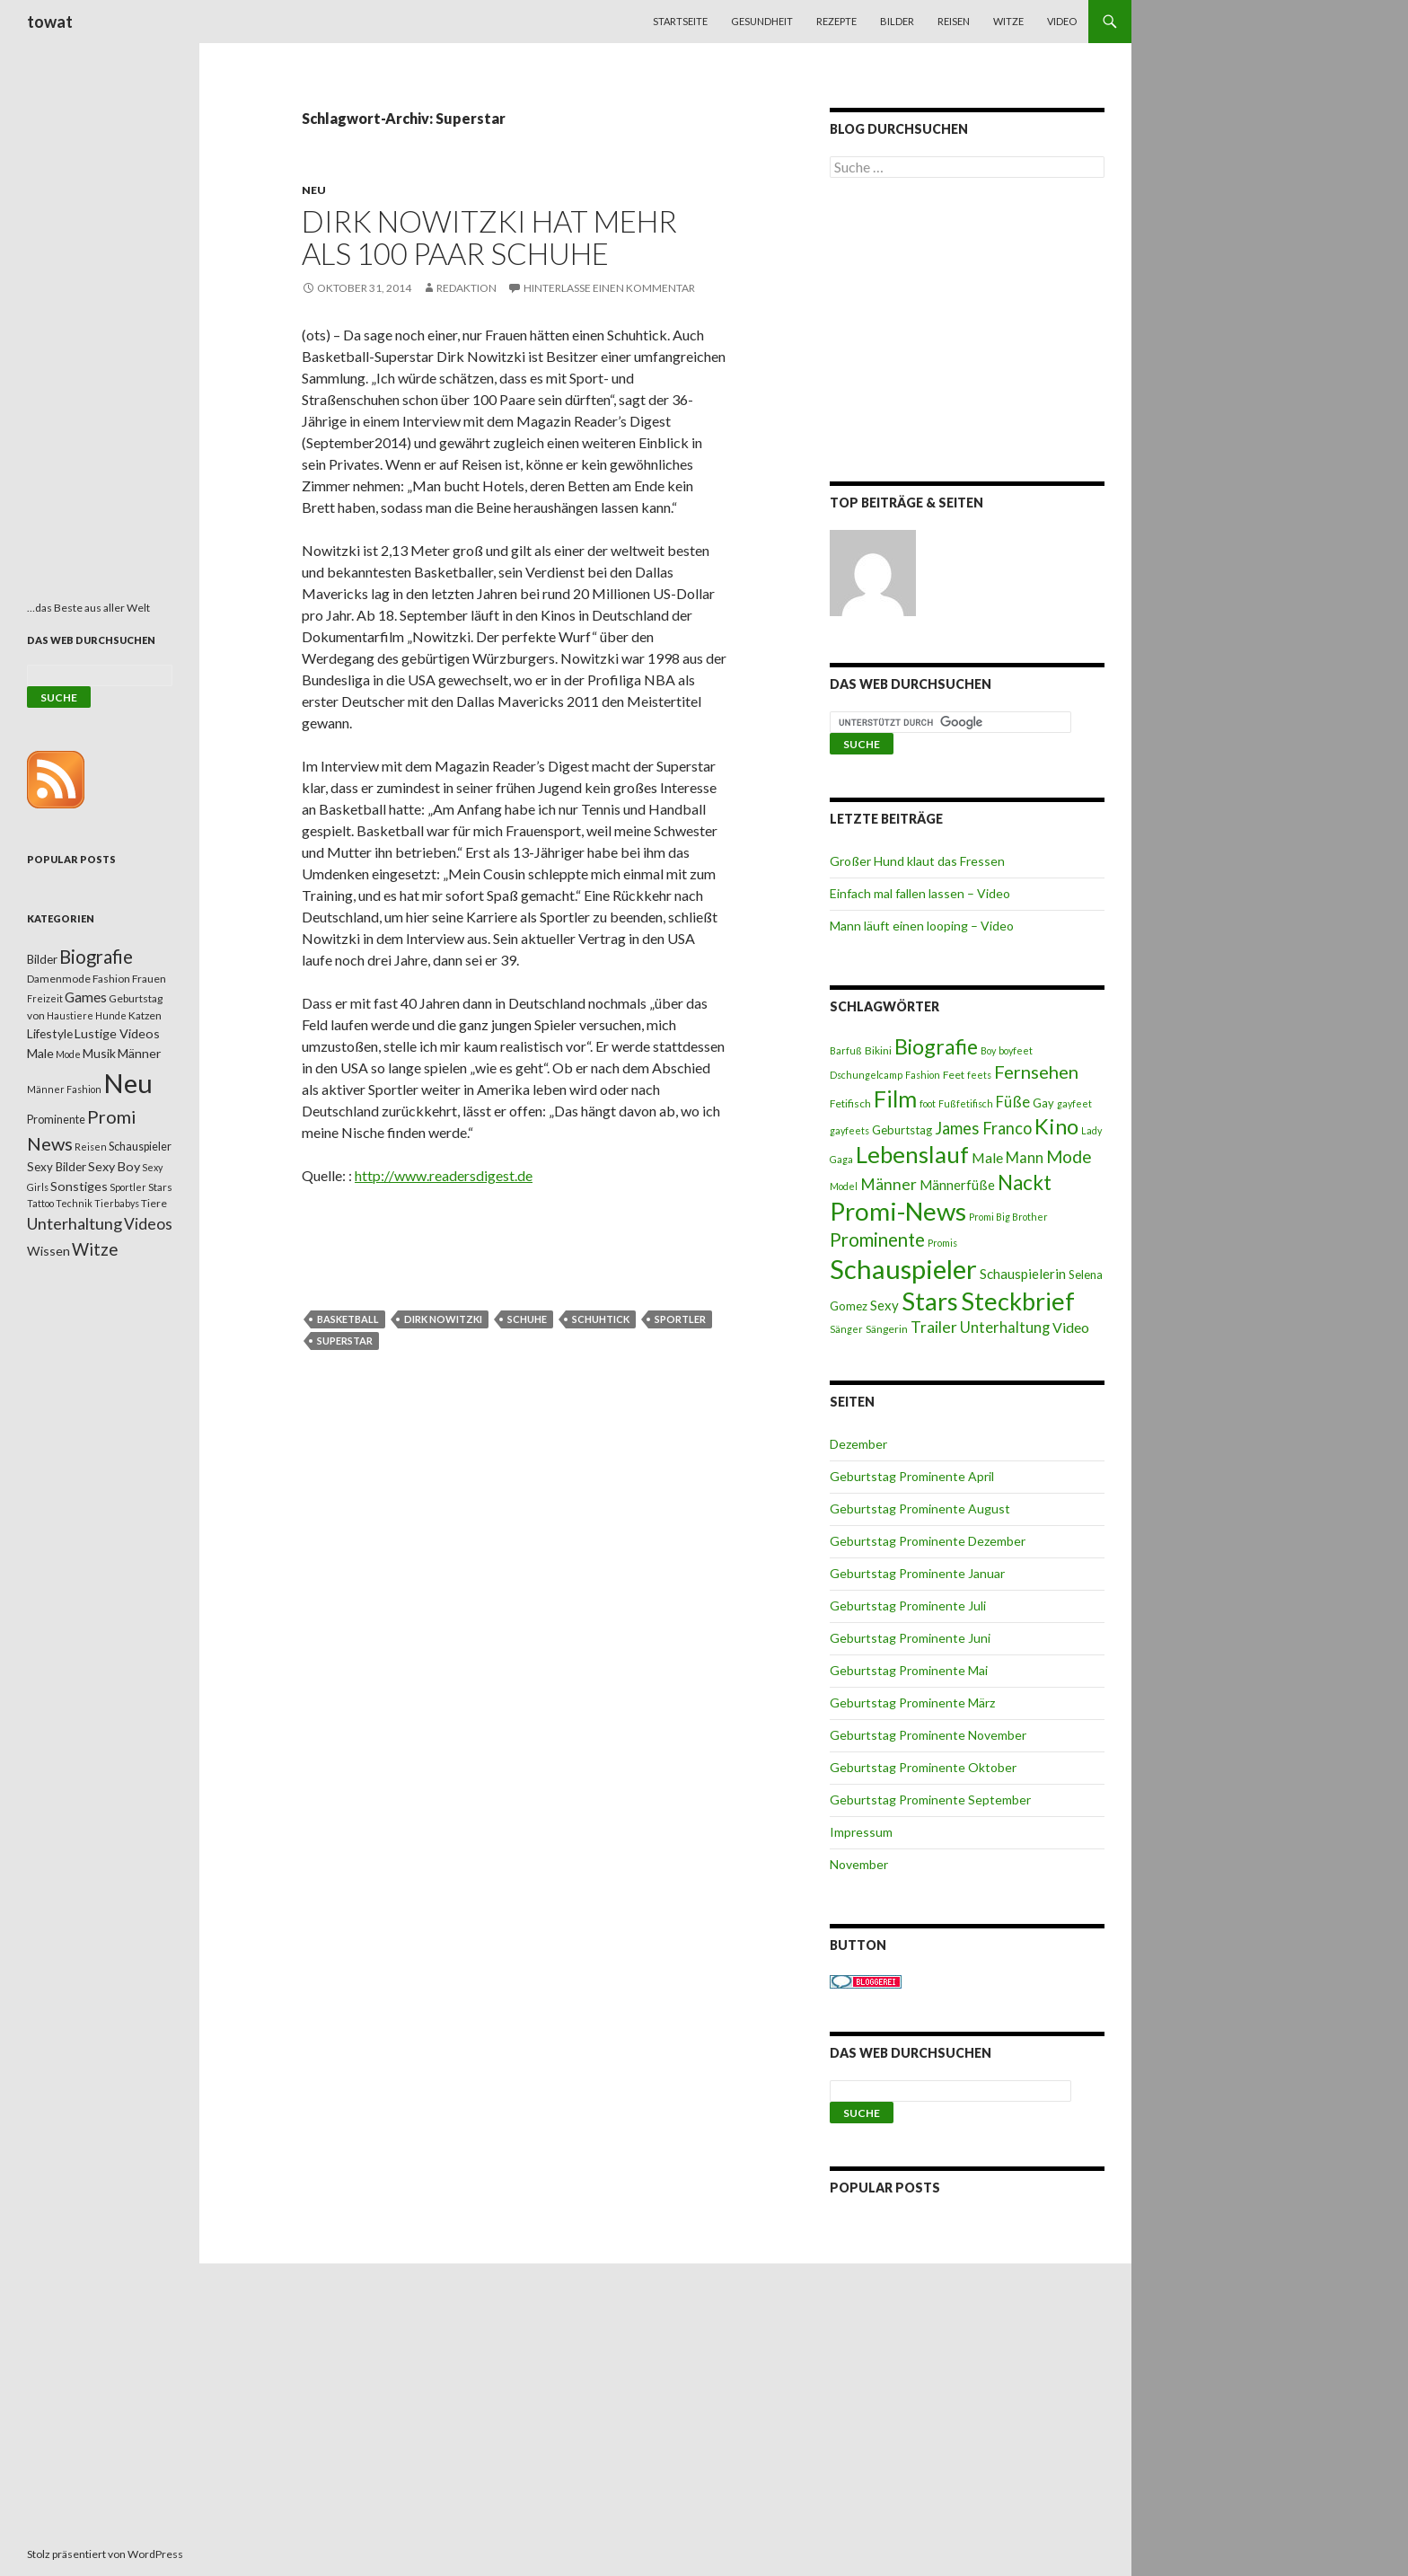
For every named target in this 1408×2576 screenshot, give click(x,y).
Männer (888, 1184)
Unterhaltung (1005, 1328)
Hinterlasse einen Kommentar (609, 288)
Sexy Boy (114, 1166)
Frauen (149, 978)
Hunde (111, 1015)
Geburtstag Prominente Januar (917, 1573)
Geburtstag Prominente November (928, 1734)
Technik (74, 1203)
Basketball (348, 1319)
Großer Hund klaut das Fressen (917, 861)
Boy (988, 1050)
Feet (953, 1074)
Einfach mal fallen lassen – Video (920, 893)
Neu (314, 190)
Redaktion (466, 288)
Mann (1024, 1158)
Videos (148, 1223)
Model (844, 1186)
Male (987, 1157)
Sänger (846, 1329)
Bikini (878, 1050)
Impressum (861, 1831)
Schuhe (527, 1319)
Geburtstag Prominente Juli (908, 1605)
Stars (930, 1301)
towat (50, 21)
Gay (1043, 1103)
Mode (1069, 1156)
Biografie (936, 1046)
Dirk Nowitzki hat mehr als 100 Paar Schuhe (489, 237)
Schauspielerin (1023, 1274)
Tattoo (40, 1203)
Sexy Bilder (56, 1167)
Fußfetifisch (965, 1103)
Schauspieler (903, 1268)
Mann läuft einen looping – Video (922, 925)
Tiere (154, 1203)
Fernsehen (1036, 1071)
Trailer (934, 1327)
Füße (1013, 1102)
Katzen (145, 1015)
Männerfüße (957, 1185)
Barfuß (846, 1050)
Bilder (897, 21)
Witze (1008, 21)
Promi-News (898, 1210)
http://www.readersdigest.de (443, 1175)
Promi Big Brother (1008, 1216)
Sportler (680, 1319)
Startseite (680, 21)
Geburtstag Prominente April (912, 1476)
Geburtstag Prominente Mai (909, 1670)
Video (1062, 21)
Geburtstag (902, 1130)
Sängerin (887, 1329)
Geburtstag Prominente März (912, 1702)
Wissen (48, 1250)
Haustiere (70, 1015)
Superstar (345, 1340)
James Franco (983, 1128)
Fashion (922, 1075)
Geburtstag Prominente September (930, 1799)
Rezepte (836, 21)
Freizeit (45, 998)
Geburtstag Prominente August (920, 1508)
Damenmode (59, 978)
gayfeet (1074, 1103)
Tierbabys (116, 1203)
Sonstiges (79, 1186)
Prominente (877, 1239)
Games (86, 997)
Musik (99, 1053)
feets (979, 1075)
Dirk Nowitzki (443, 1319)
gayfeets (849, 1130)
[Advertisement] (967, 333)
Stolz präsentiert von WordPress (105, 2554)
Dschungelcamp (866, 1075)
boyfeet (1016, 1050)
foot (928, 1103)
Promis (942, 1242)
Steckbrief (1018, 1301)
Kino (1056, 1126)
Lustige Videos (117, 1033)
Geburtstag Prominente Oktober (923, 1767)
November (859, 1864)
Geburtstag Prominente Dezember (927, 1540)
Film (895, 1098)
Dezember (858, 1443)
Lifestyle (50, 1033)
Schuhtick (600, 1319)
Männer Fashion (64, 1089)
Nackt (1025, 1182)
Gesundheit (762, 21)
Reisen (953, 21)
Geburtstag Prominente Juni (910, 1637)
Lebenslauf (912, 1155)
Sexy (884, 1305)
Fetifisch (850, 1103)
